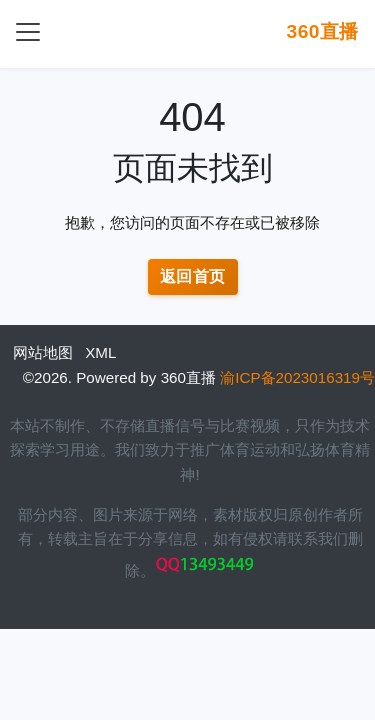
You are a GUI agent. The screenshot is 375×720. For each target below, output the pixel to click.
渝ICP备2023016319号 (297, 377)
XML (100, 352)
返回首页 (193, 276)
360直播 (322, 31)
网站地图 (43, 352)
